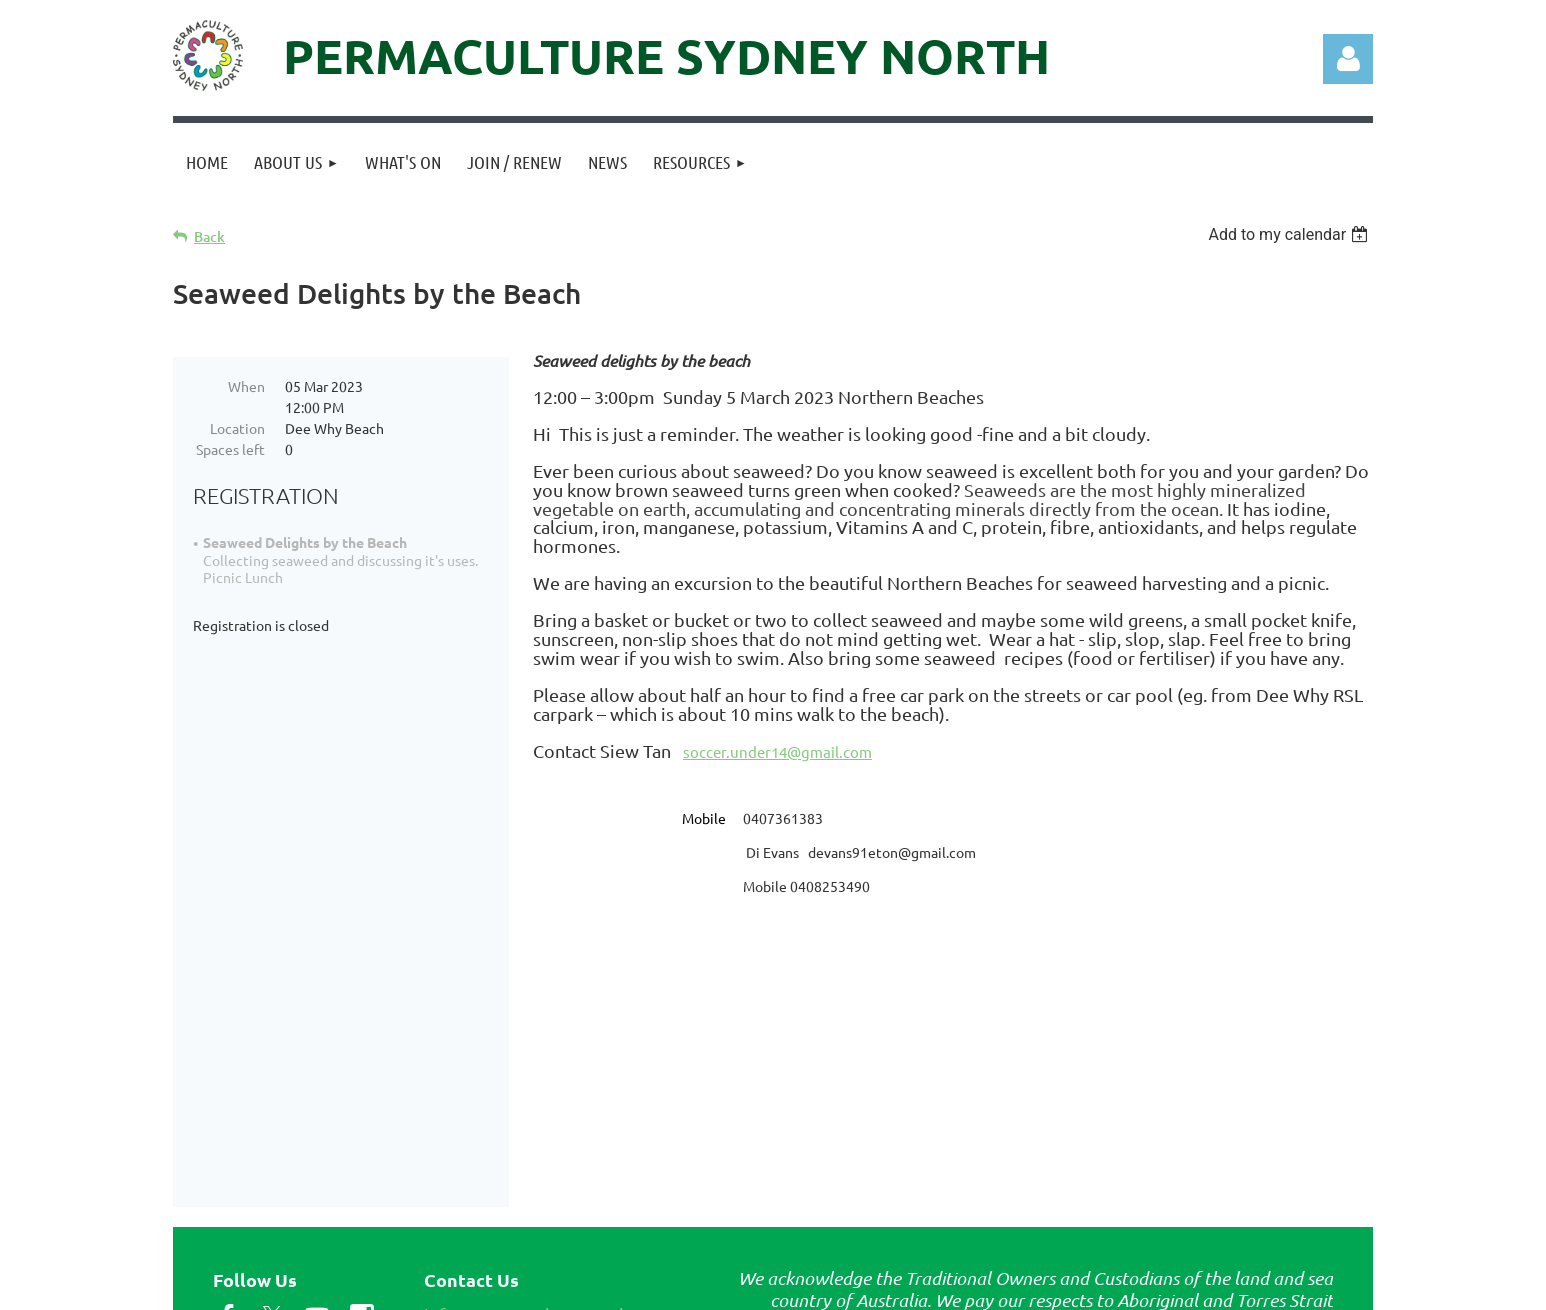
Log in (1348, 59)
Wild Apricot (1134, 1285)
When (246, 386)
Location (237, 428)
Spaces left (230, 449)
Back (209, 236)
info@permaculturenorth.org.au (554, 1169)
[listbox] (1290, 234)
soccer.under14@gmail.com (777, 751)
